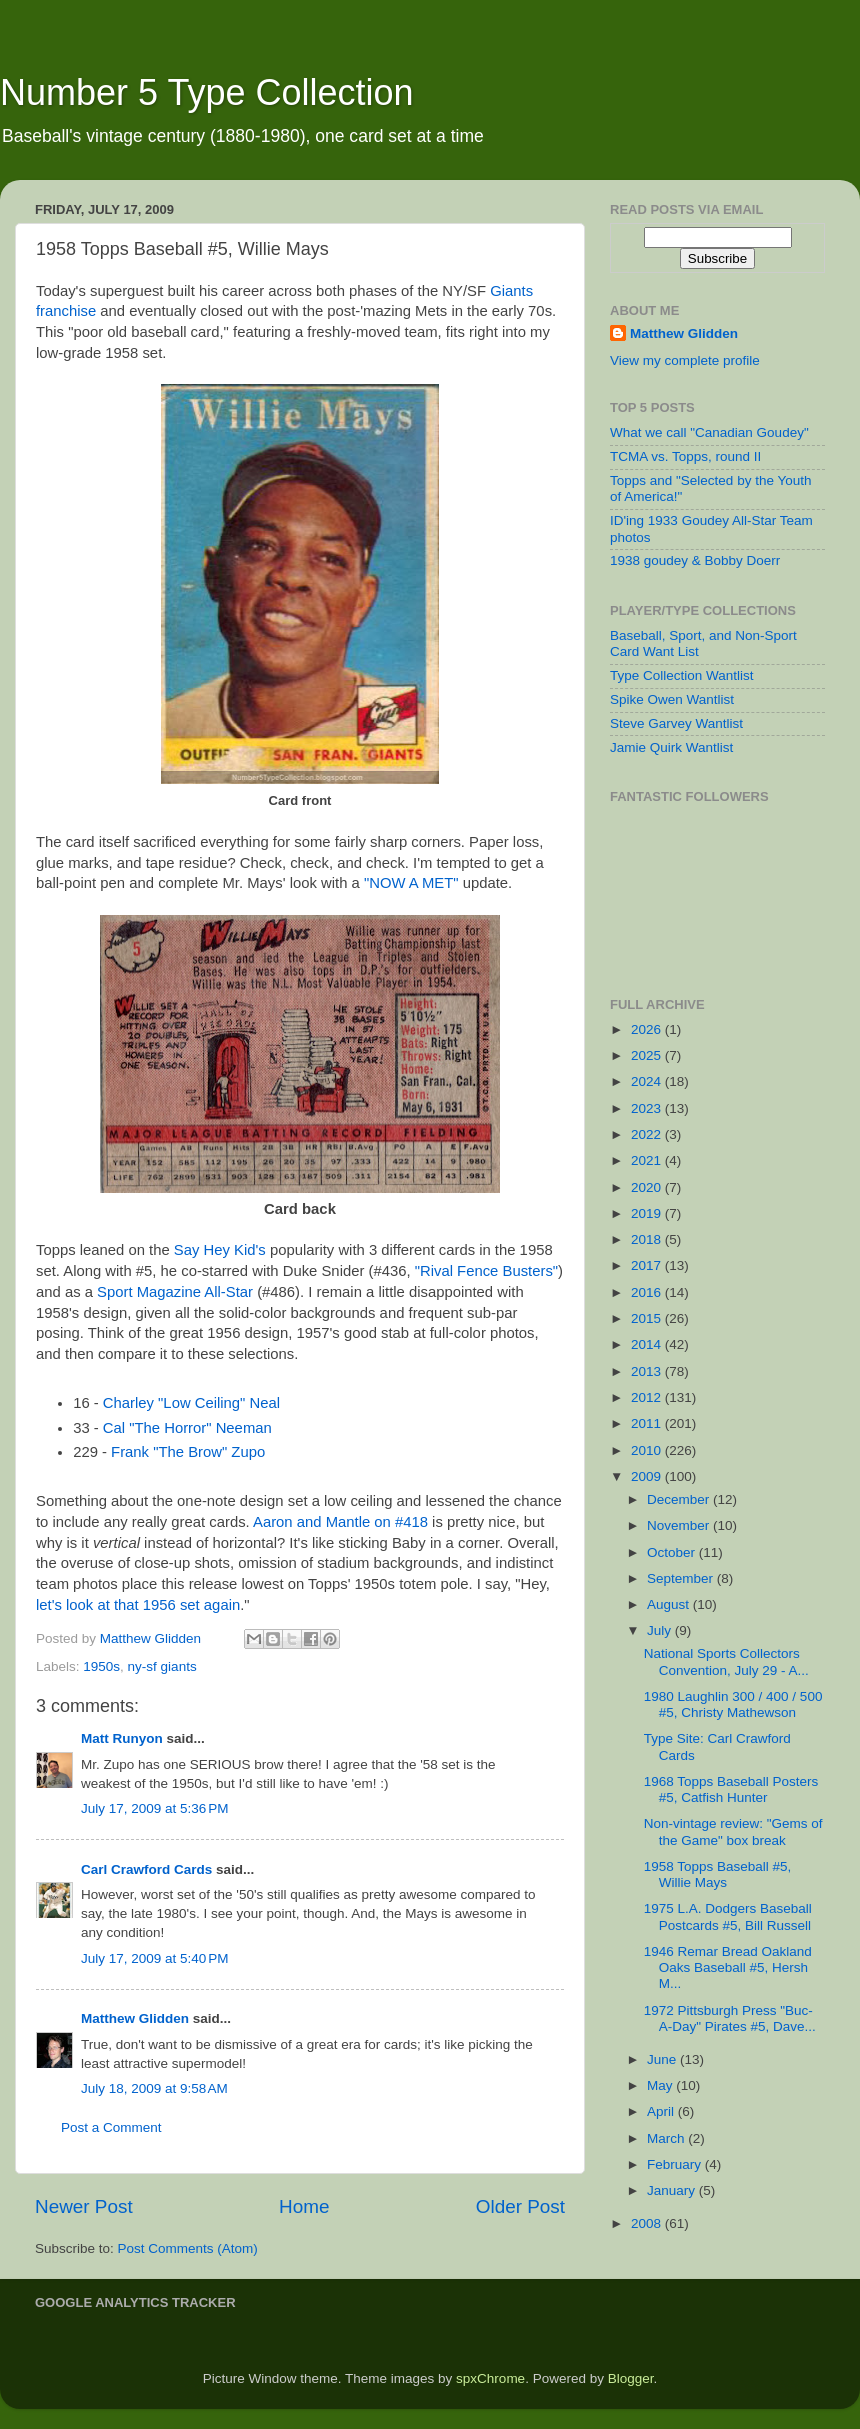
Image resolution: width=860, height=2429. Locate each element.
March (667, 2138)
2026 (648, 1029)
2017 (648, 1265)
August (670, 1604)
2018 (648, 1239)
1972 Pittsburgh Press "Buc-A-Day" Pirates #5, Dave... (730, 2018)
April (662, 2111)
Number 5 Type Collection (207, 92)
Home (304, 2206)
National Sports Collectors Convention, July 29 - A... (726, 1661)
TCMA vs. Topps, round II (685, 456)
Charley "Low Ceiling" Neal (191, 1403)
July (661, 1630)
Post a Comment (111, 2127)
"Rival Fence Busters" (486, 1271)
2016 (648, 1292)
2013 (648, 1371)
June (663, 2059)
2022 (648, 1134)
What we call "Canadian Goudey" (709, 432)
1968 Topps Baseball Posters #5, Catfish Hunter (731, 1789)
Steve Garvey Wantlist (676, 723)
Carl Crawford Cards (146, 1869)
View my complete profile (685, 360)
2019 (648, 1213)
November (680, 1525)
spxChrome (490, 2378)
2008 (648, 2223)
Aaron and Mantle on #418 (340, 1522)
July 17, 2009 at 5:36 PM (154, 1808)
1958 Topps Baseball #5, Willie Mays (718, 1874)
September (682, 1578)
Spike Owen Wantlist (672, 699)
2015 (648, 1318)
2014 (648, 1344)
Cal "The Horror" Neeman (187, 1428)
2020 (648, 1187)
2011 (648, 1423)
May (661, 2085)
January (673, 2190)
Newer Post (84, 2206)
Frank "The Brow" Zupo (188, 1452)
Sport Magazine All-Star (175, 1292)
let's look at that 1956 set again (138, 1605)
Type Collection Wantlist (682, 675)
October (673, 1552)
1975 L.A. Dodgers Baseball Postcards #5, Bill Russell (728, 1916)
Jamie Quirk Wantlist (671, 747)
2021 (648, 1160)
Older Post (520, 2206)
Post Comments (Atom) (188, 2248)
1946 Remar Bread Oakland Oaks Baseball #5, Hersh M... (728, 1967)
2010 (648, 1450)
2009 (648, 1476)
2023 (648, 1108)
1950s (101, 1666)
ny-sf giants (162, 1666)
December (680, 1499)
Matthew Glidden (135, 2018)
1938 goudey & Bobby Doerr (695, 560)
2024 (648, 1081)
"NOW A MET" (411, 883)
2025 (648, 1055)
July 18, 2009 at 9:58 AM (154, 2088)
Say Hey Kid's (220, 1250)
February (676, 2164)
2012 (648, 1397)
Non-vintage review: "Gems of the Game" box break (733, 1831)
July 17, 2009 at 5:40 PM (154, 1958)
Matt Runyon (122, 1738)
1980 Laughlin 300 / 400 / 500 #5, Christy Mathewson (733, 1704)
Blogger (631, 2378)
